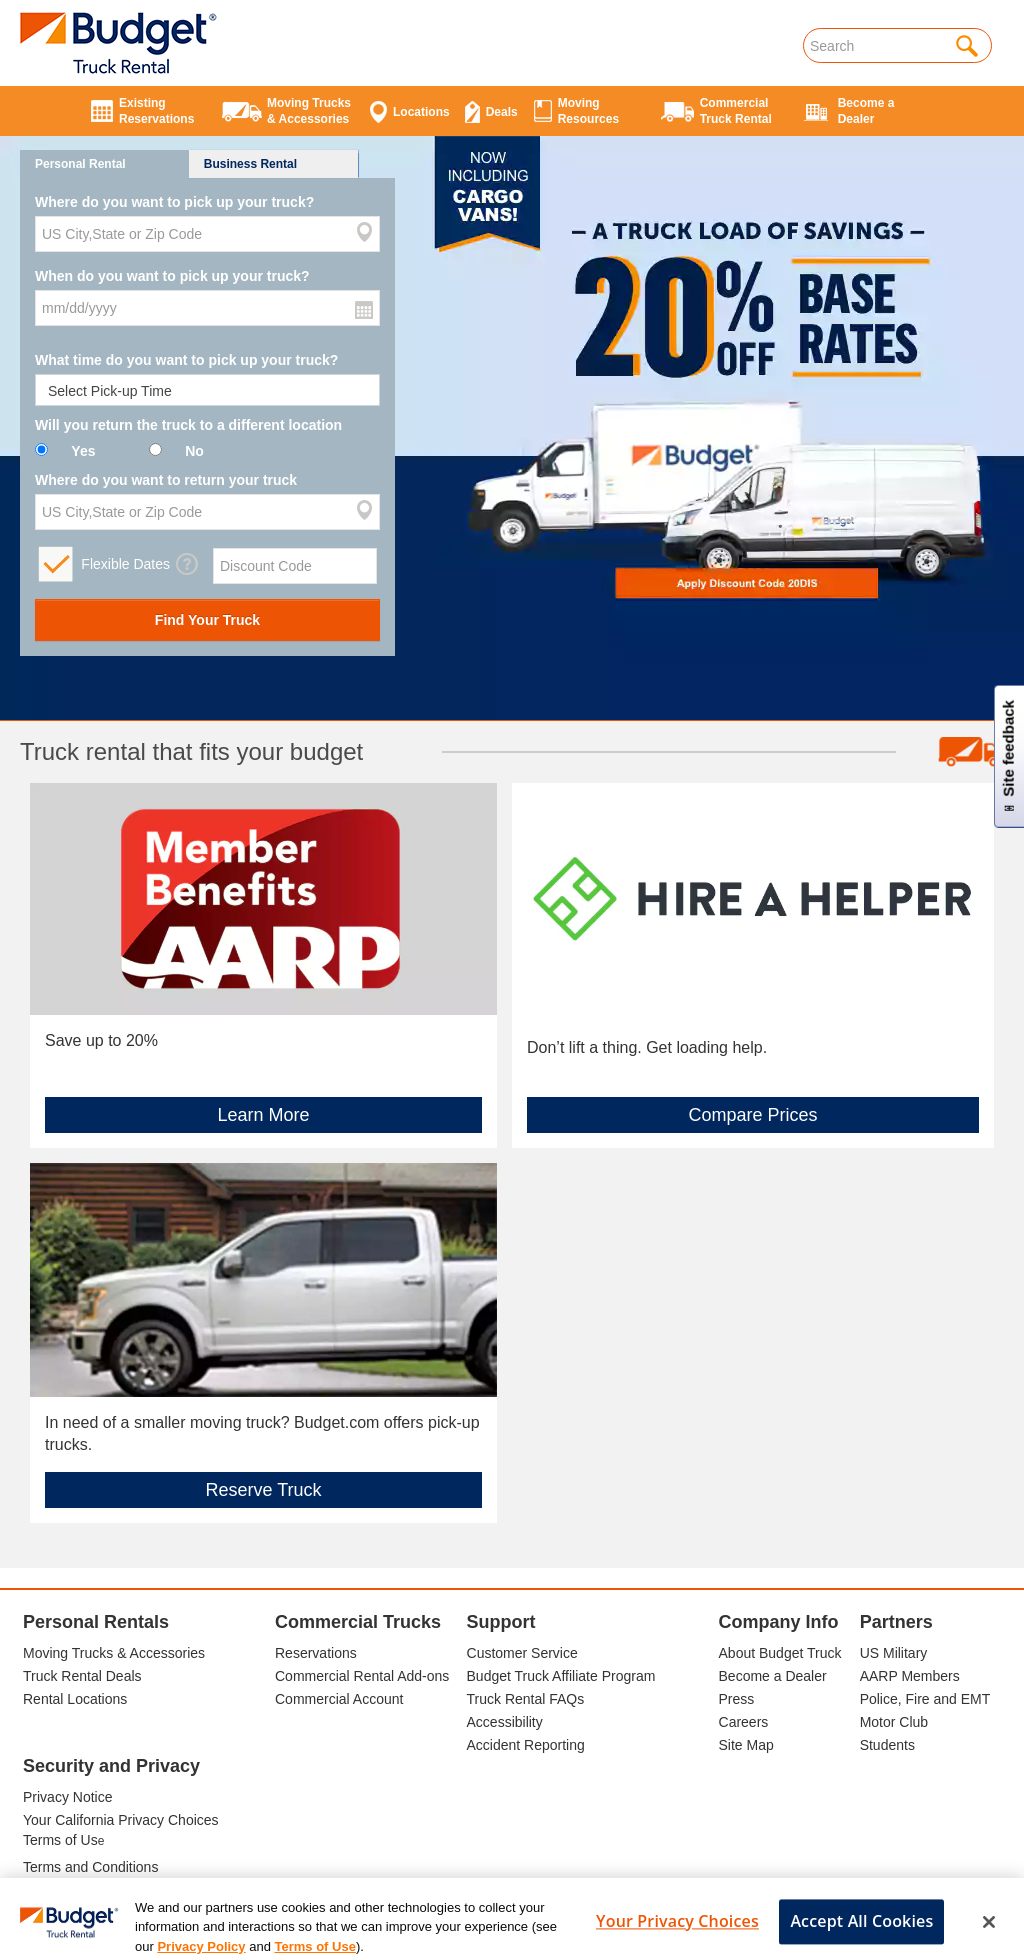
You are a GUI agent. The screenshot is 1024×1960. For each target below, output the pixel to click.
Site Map (746, 1745)
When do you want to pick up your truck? (172, 276)
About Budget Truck (780, 1653)
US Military (894, 1653)
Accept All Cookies (861, 1936)
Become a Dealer (773, 1676)
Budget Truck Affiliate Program (561, 1676)
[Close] (989, 1937)
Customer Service (522, 1653)
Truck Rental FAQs (526, 1699)
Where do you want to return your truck (166, 480)
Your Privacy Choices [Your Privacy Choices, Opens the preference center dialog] (677, 1936)
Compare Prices (752, 1115)
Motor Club (894, 1722)
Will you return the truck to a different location (188, 425)
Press (737, 1699)
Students (887, 1745)
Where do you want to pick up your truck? (174, 202)
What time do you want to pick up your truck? (186, 360)
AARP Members (910, 1676)
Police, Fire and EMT (925, 1699)
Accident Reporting (526, 1745)
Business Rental (250, 164)
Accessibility (505, 1722)
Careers (744, 1722)
